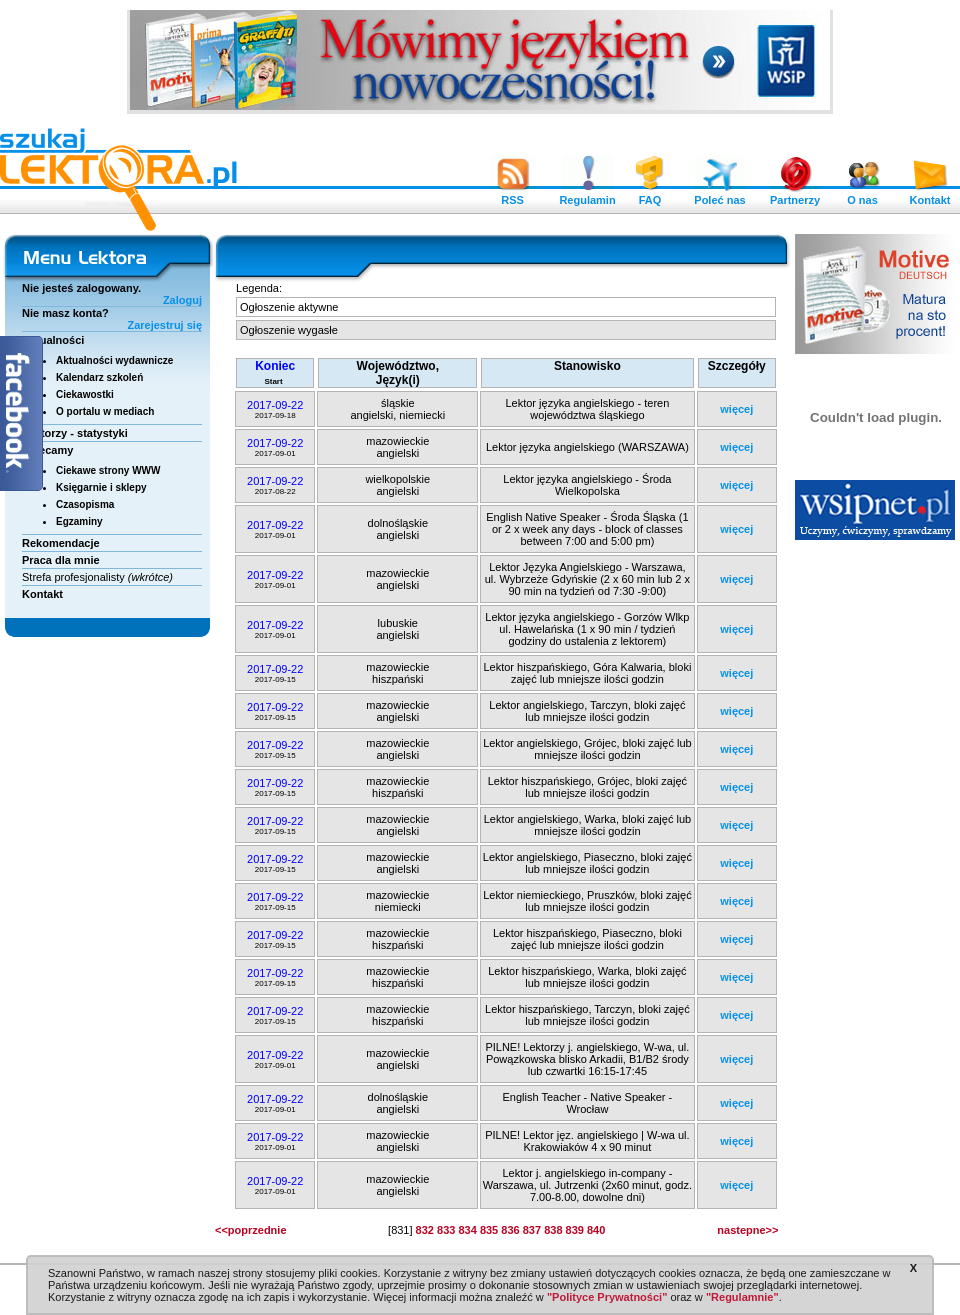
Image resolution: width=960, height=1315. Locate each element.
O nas (863, 195)
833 (446, 1230)
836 (510, 1230)
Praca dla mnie (61, 560)
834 (467, 1230)
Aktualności (53, 340)
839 (575, 1230)
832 (425, 1230)
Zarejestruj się (164, 325)
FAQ (650, 195)
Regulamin (587, 195)
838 (553, 1230)
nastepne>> (747, 1230)
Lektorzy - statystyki (75, 433)
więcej (736, 409)
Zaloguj (182, 300)
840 (596, 1230)
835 (489, 1230)
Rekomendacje (61, 543)
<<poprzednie (251, 1230)
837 (532, 1230)
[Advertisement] (876, 855)
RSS (513, 195)
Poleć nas (719, 195)
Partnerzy (795, 195)
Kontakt (930, 195)
